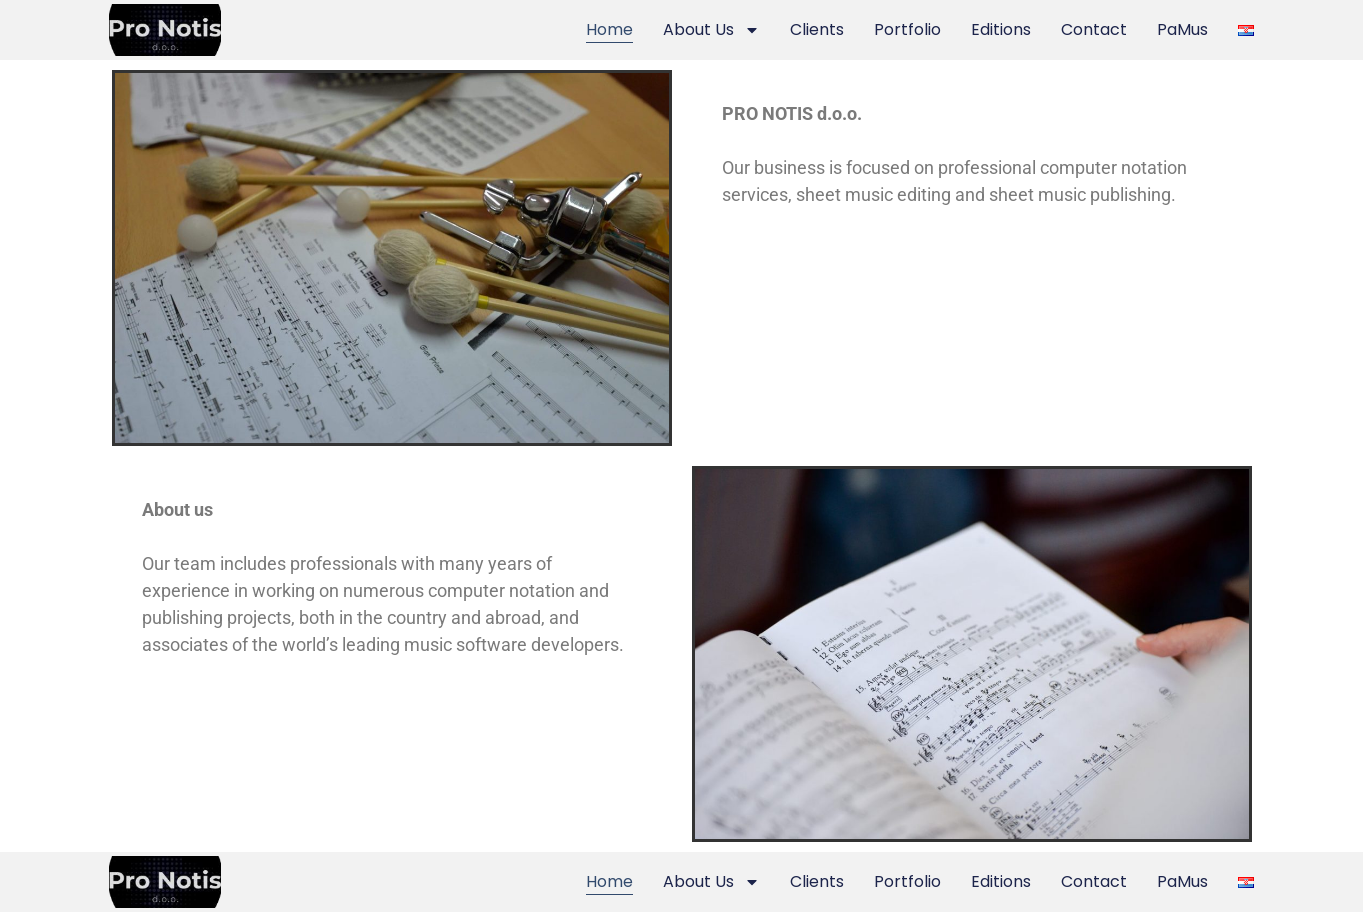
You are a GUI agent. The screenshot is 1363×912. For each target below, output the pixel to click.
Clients (817, 29)
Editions (1001, 29)
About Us (711, 30)
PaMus (1182, 29)
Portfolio (907, 29)
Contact (1094, 29)
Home (609, 29)
